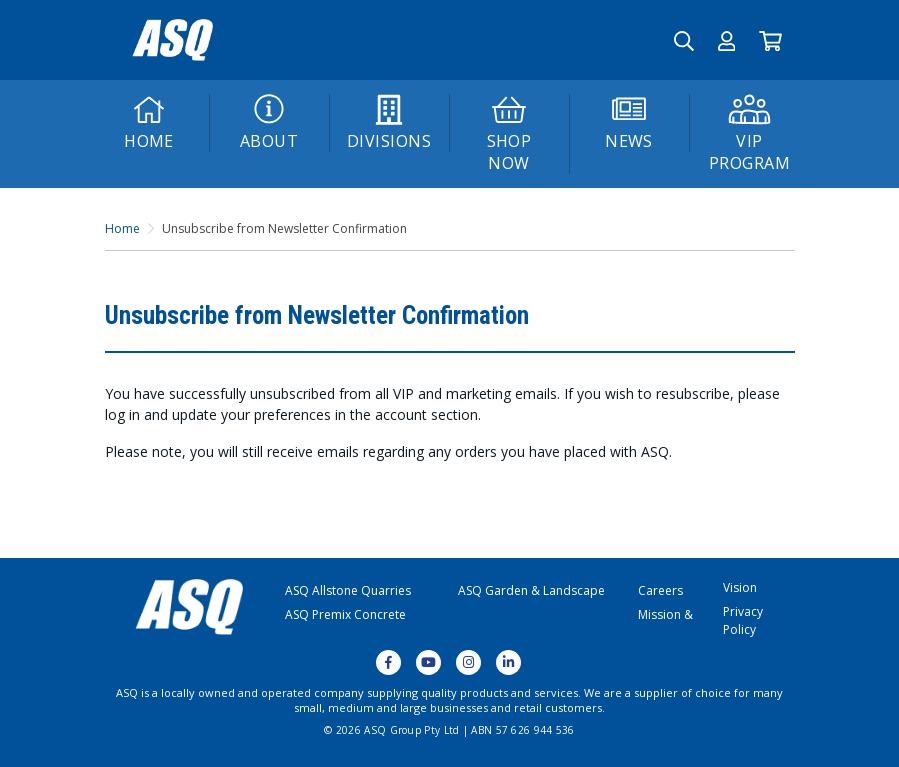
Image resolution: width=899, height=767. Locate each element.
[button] (727, 40)
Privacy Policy (743, 620)
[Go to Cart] (770, 40)
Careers (660, 590)
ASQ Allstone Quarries (348, 590)
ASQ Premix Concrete (345, 614)
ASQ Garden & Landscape (531, 590)
